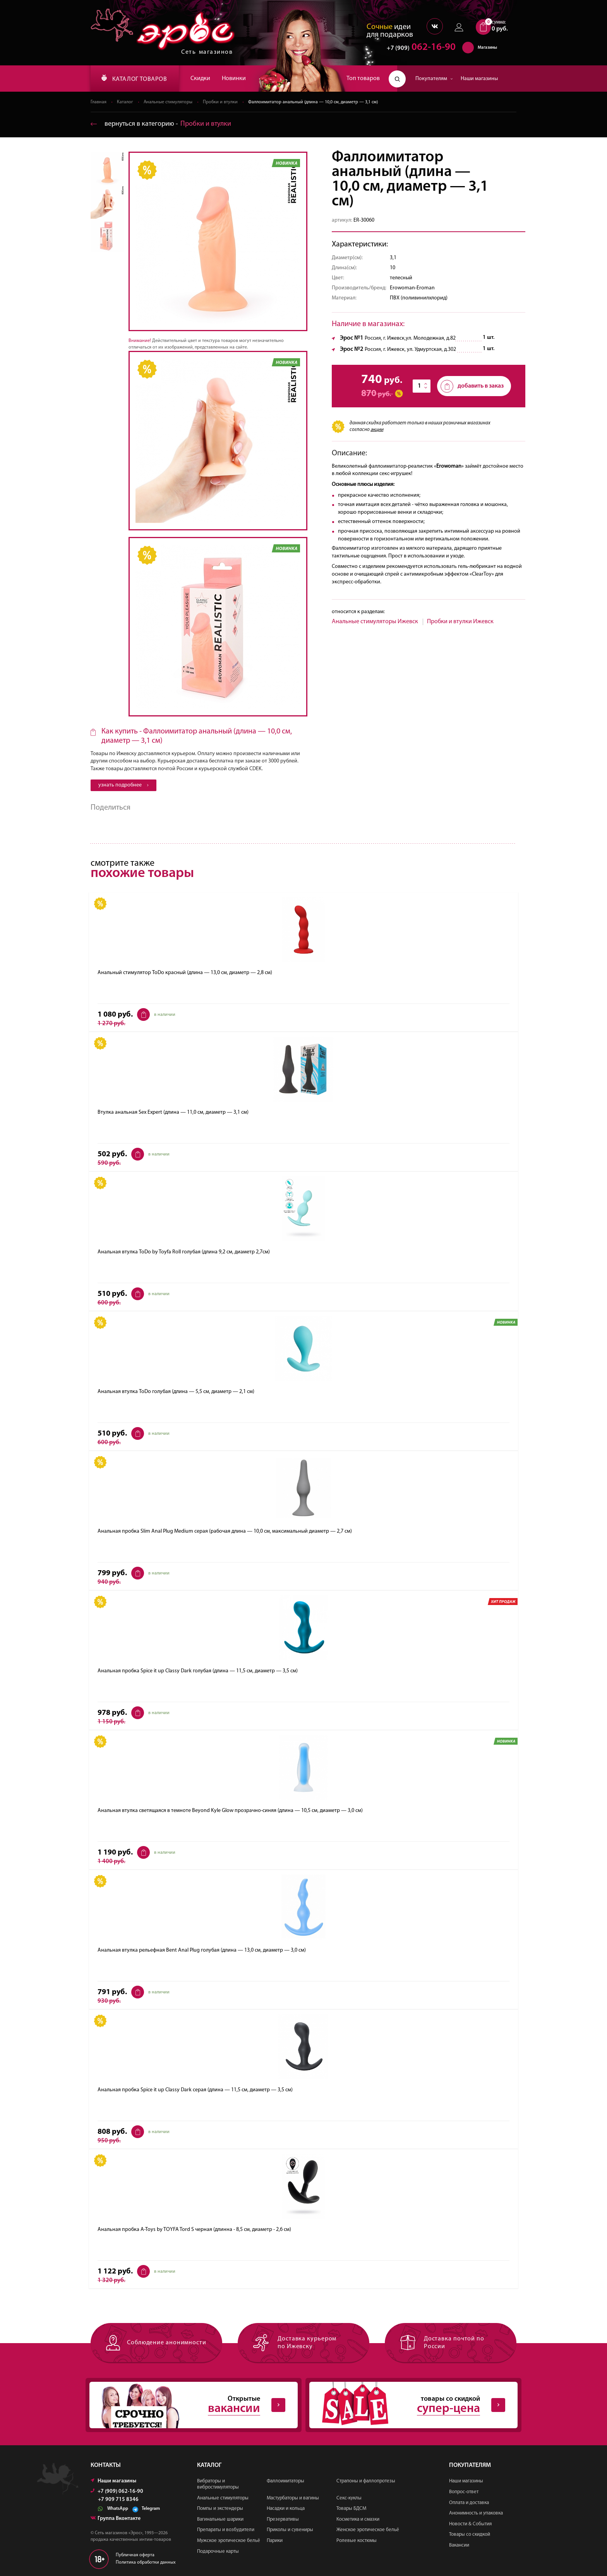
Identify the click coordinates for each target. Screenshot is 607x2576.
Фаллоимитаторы (285, 2481)
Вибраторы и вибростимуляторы (218, 2484)
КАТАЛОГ (134, 78)
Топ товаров (363, 78)
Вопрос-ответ (463, 2491)
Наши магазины (479, 79)
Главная (98, 102)
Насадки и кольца (286, 2508)
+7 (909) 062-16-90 (117, 2491)
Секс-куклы (349, 2498)
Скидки (200, 78)
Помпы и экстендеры (220, 2508)
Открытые (187, 2405)
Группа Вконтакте (116, 2518)
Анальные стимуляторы (168, 102)
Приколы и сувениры (290, 2529)
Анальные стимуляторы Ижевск (375, 622)
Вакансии (459, 2545)
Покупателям (434, 79)
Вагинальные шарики (220, 2519)
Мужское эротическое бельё (228, 2540)
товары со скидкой (407, 2405)
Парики (275, 2540)
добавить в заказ (472, 386)
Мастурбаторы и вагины (293, 2498)
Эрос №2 (352, 349)
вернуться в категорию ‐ (161, 124)
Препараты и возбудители (225, 2529)
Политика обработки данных (146, 2562)
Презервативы (283, 2519)
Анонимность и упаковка (476, 2513)
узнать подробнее (123, 785)
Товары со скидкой (469, 2534)
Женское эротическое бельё (367, 2529)
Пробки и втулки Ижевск (460, 622)
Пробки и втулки (220, 102)
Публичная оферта (135, 2555)
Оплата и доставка (469, 2502)
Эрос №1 (352, 338)
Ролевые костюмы (356, 2540)
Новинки (234, 78)
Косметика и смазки (357, 2519)
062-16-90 (417, 48)
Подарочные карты (218, 2551)
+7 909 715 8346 (118, 2499)
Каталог (125, 102)
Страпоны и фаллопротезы (365, 2481)
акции (376, 429)
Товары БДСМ (351, 2508)
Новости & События (470, 2523)
